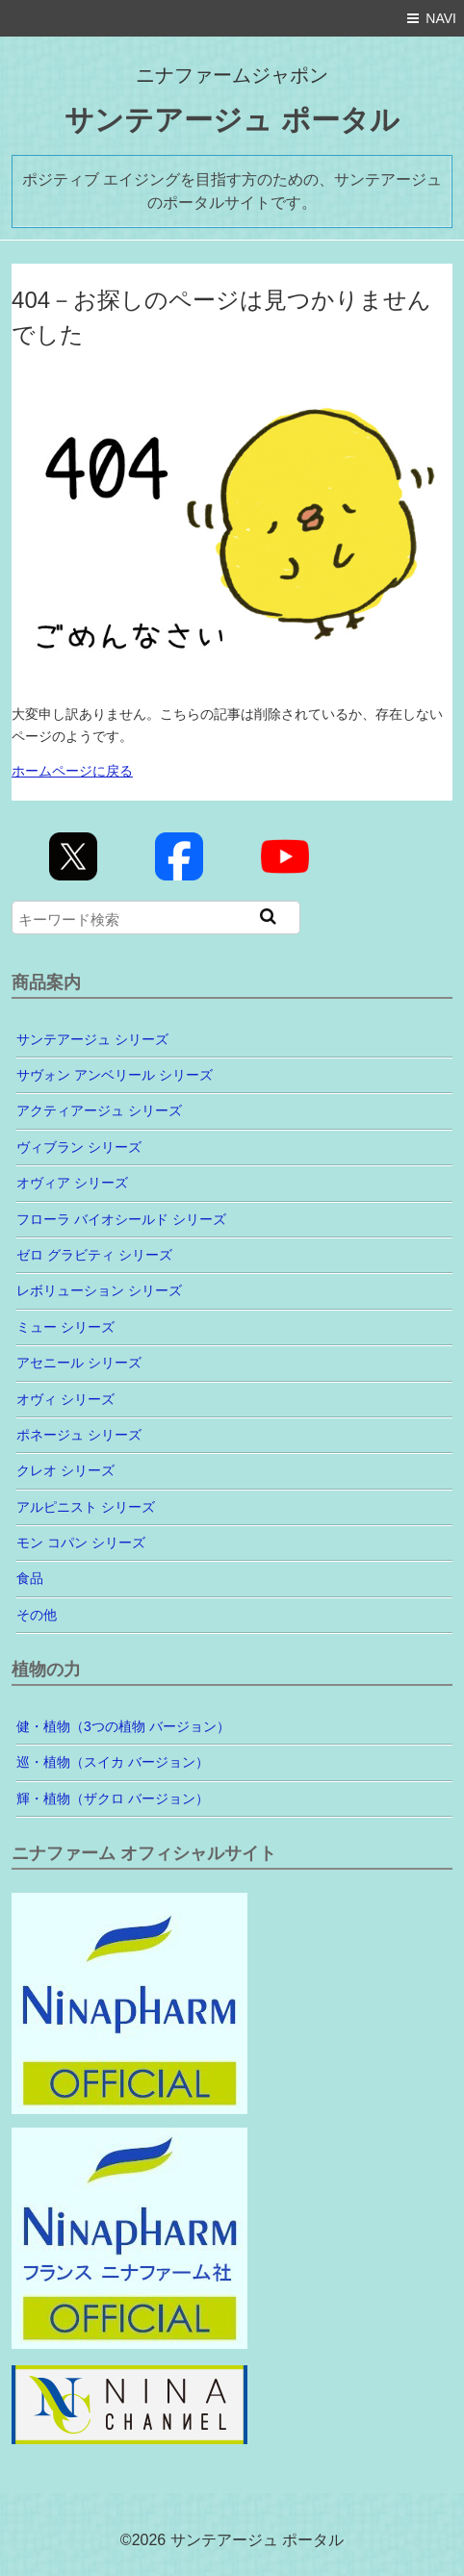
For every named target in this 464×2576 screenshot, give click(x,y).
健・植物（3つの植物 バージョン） (123, 1726)
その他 (36, 1614)
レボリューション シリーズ (99, 1290)
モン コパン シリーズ (80, 1542)
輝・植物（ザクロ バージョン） (112, 1798)
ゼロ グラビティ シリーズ (94, 1254)
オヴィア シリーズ (72, 1182)
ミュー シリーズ (65, 1327)
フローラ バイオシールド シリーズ (121, 1219)
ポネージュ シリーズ (79, 1434)
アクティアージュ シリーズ (99, 1110)
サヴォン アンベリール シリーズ (114, 1075)
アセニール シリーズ (79, 1362)
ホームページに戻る (72, 770)
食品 (29, 1578)
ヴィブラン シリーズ (79, 1147)
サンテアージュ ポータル (231, 120)
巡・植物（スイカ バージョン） (112, 1762)
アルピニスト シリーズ (85, 1507)
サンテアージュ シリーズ (92, 1039)
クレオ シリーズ (65, 1470)
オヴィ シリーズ (65, 1399)
